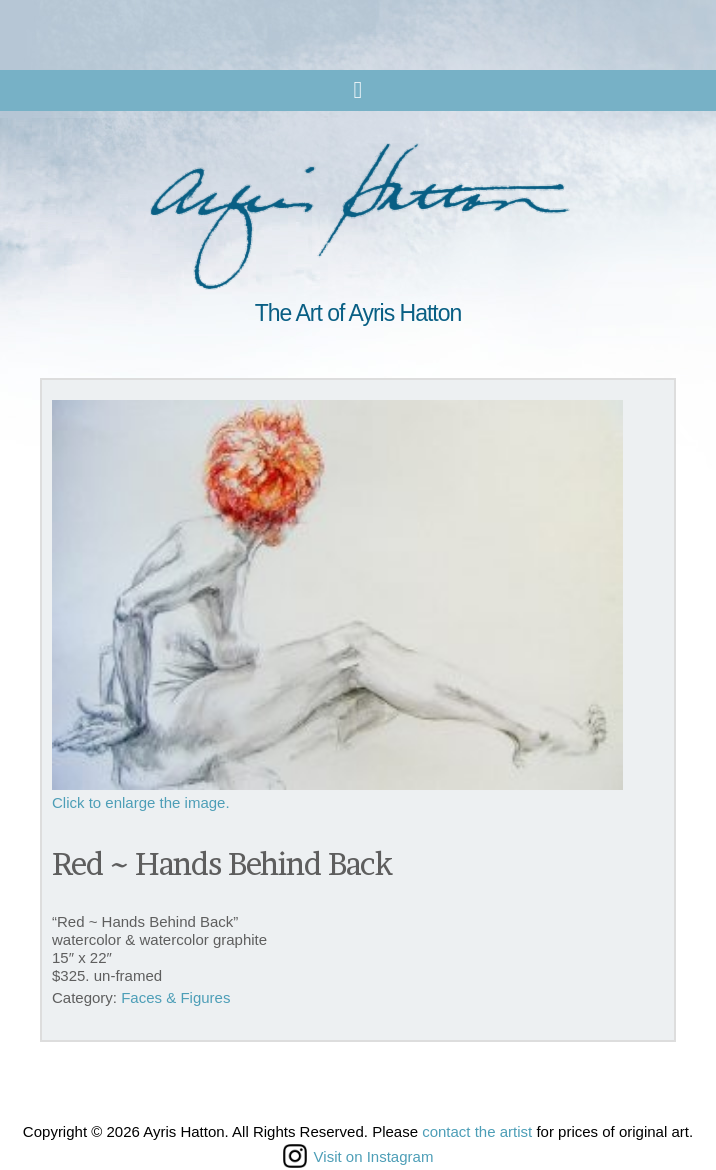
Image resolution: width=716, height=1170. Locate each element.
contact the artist (477, 1131)
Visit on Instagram (358, 1156)
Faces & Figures (175, 997)
